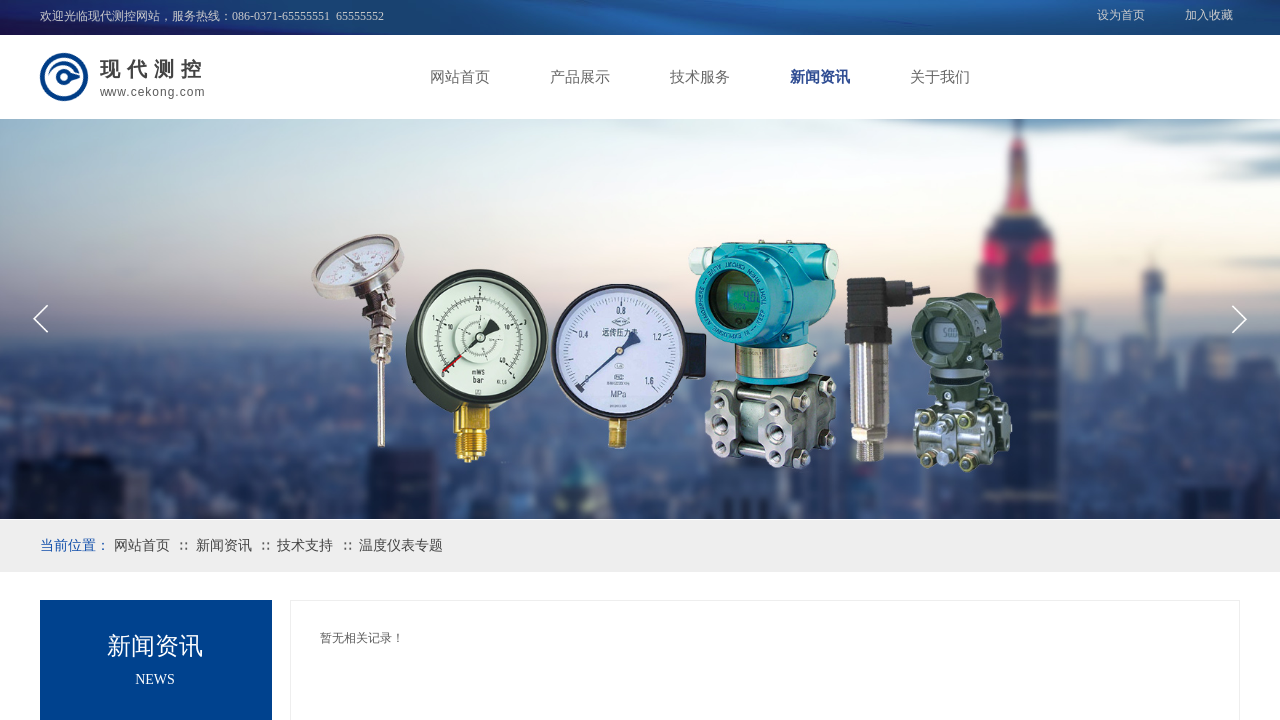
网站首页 (460, 77)
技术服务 (700, 77)
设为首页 (1121, 15)
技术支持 (305, 545)
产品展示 (580, 77)
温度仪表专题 (401, 545)
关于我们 (940, 77)
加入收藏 (1209, 15)
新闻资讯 (820, 77)
